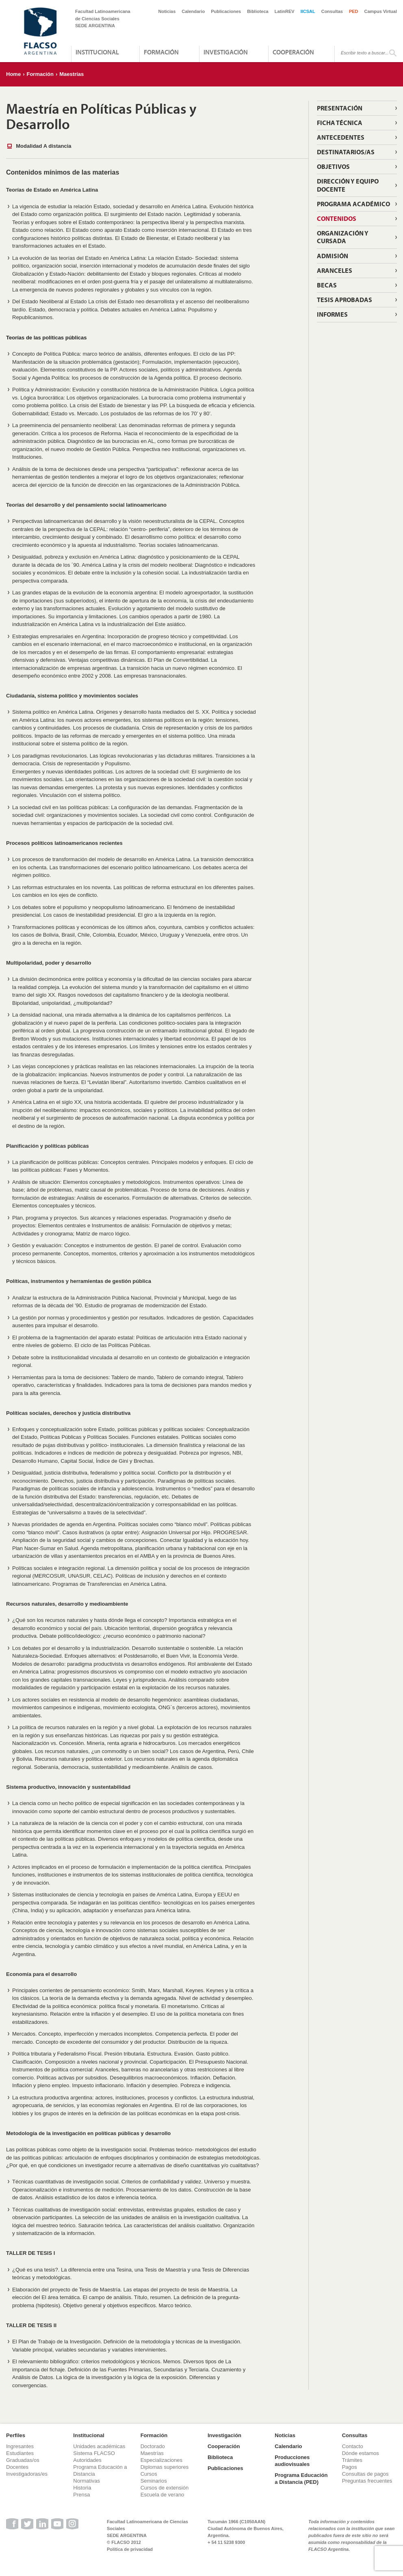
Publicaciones (226, 11)
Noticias (167, 11)
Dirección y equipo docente (348, 185)
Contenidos (336, 218)
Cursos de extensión (165, 2488)
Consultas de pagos (365, 2474)
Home (13, 74)
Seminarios (154, 2481)
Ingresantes (20, 2446)
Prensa (81, 2495)
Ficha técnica (339, 123)
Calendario (193, 11)
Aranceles (334, 270)
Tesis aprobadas (344, 300)
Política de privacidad (130, 2549)
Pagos (349, 2467)
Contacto (352, 2446)
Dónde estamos (360, 2453)
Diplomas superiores (165, 2467)
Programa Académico (353, 204)
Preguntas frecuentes (367, 2481)
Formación (161, 52)
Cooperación (293, 52)
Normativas (86, 2481)
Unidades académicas (99, 2446)
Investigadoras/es (27, 2474)
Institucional (97, 52)
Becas (327, 285)
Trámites (352, 2460)
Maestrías (71, 74)
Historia (82, 2488)
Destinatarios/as (346, 152)
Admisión (332, 256)
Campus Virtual (380, 11)
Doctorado (153, 2446)
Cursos (149, 2474)
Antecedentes (340, 137)
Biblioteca (258, 11)
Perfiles (15, 2435)
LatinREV (285, 11)
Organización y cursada (342, 237)
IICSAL (308, 11)
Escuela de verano (162, 2495)
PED (353, 11)
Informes (332, 314)
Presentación (339, 108)
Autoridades (87, 2460)
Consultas (332, 11)
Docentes (17, 2467)
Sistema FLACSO (94, 2453)
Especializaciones (161, 2460)
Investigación (226, 52)
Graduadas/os (22, 2460)
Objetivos (333, 166)
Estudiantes (20, 2453)
